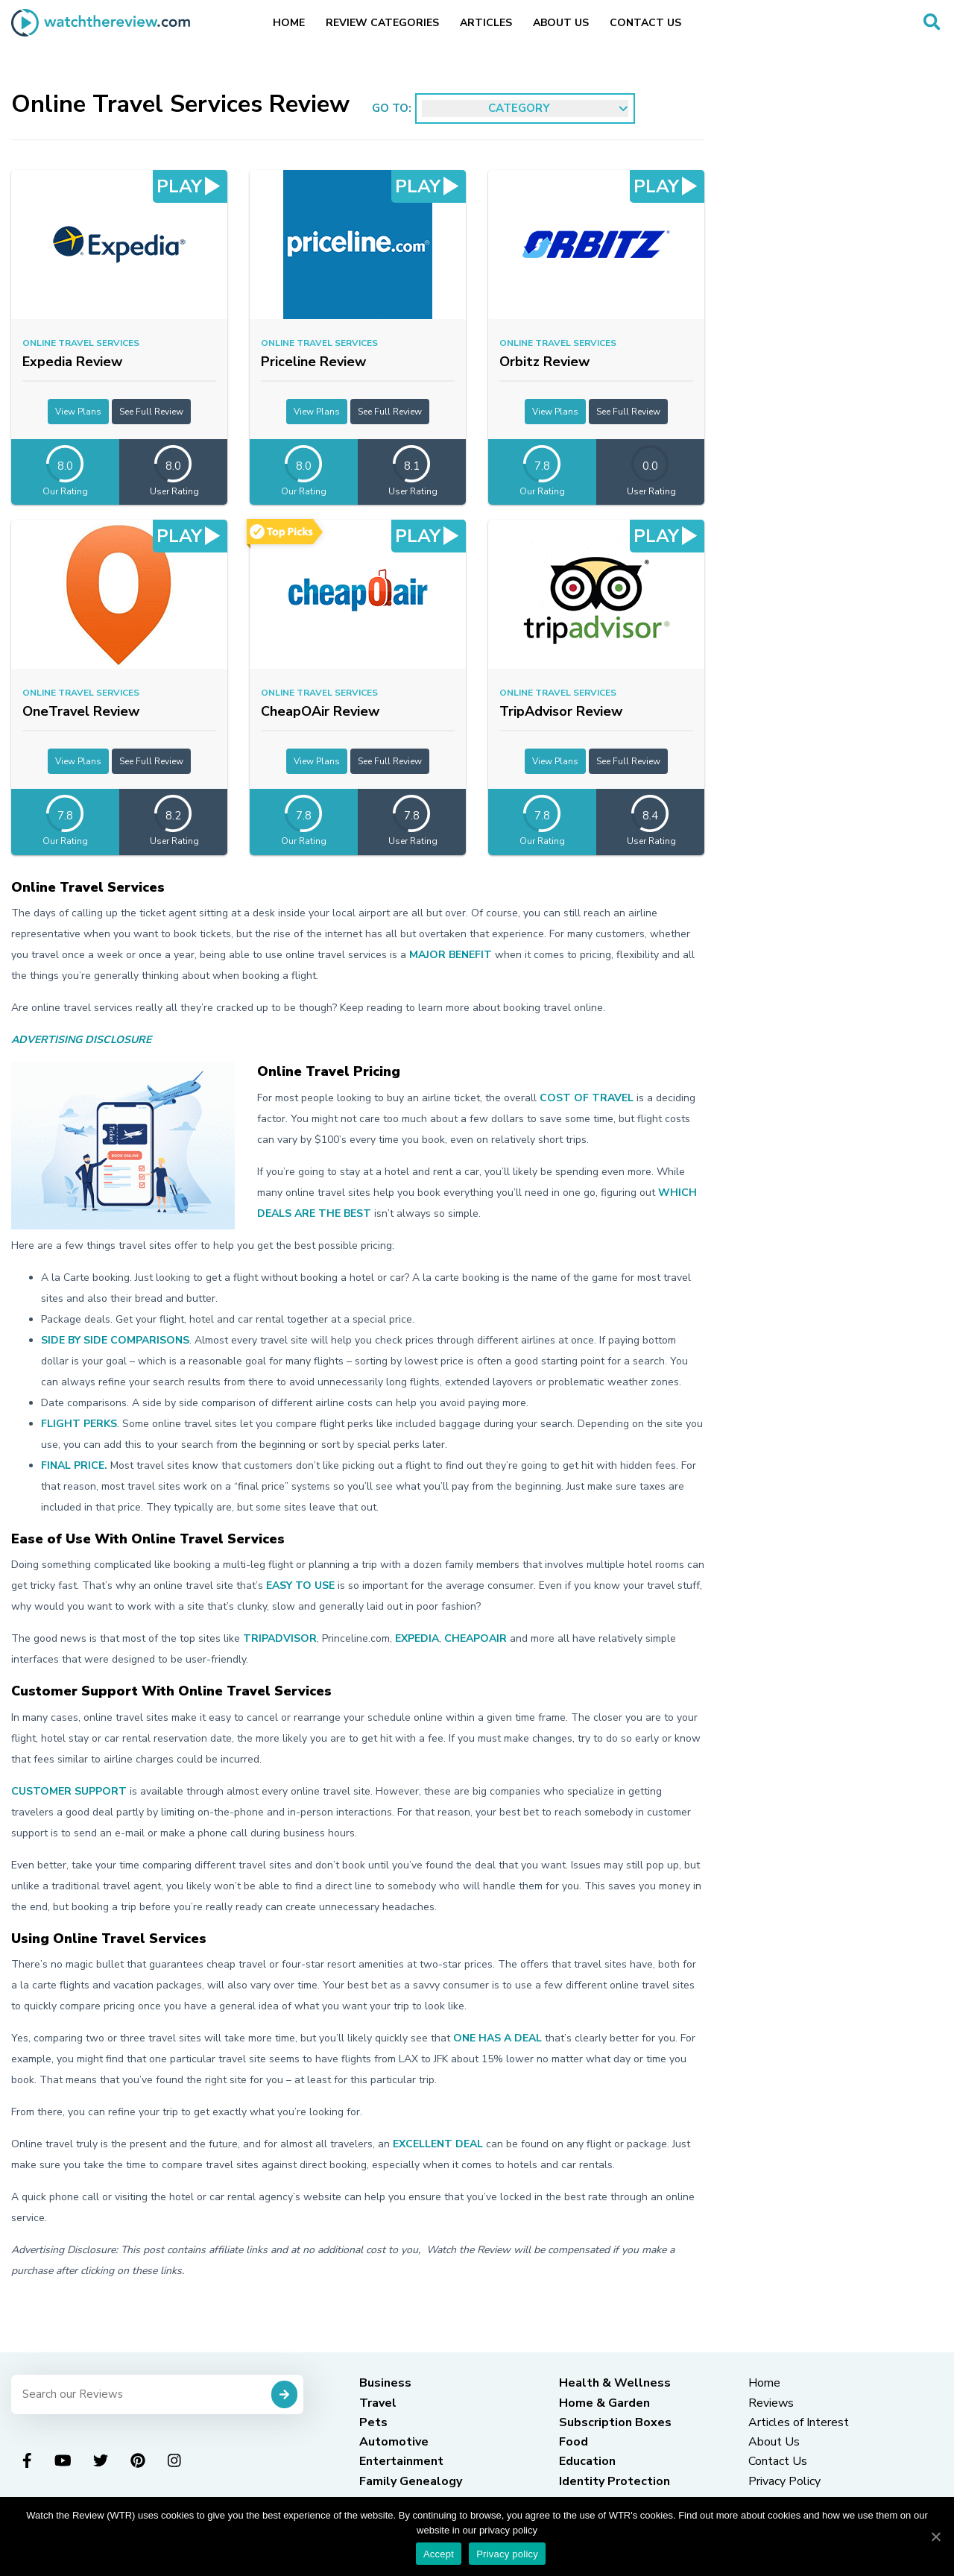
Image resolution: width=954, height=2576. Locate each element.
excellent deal (438, 2144)
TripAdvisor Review (560, 711)
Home (289, 23)
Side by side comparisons (115, 1340)
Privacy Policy (784, 2481)
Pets (373, 2422)
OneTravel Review (80, 711)
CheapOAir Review (320, 711)
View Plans (78, 412)
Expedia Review (72, 362)
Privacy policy (507, 2554)
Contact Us (645, 23)
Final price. (74, 1465)
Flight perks (79, 1424)
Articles (486, 23)
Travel (378, 2403)
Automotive (394, 2442)
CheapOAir (475, 1638)
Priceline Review (313, 362)
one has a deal (497, 2038)
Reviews (771, 2403)
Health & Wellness (615, 2383)
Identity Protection (614, 2481)
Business (385, 2383)
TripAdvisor (280, 1638)
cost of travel (587, 1098)
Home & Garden (604, 2403)
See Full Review (151, 412)
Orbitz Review (544, 362)
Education (587, 2461)
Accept (438, 2554)
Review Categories (382, 23)
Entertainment (401, 2461)
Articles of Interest (798, 2422)
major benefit (450, 955)
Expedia (417, 1638)
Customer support (69, 1791)
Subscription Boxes (615, 2422)
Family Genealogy (410, 2481)
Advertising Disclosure (81, 1040)
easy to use (300, 1585)
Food (573, 2442)
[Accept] (935, 2536)
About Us (561, 23)
